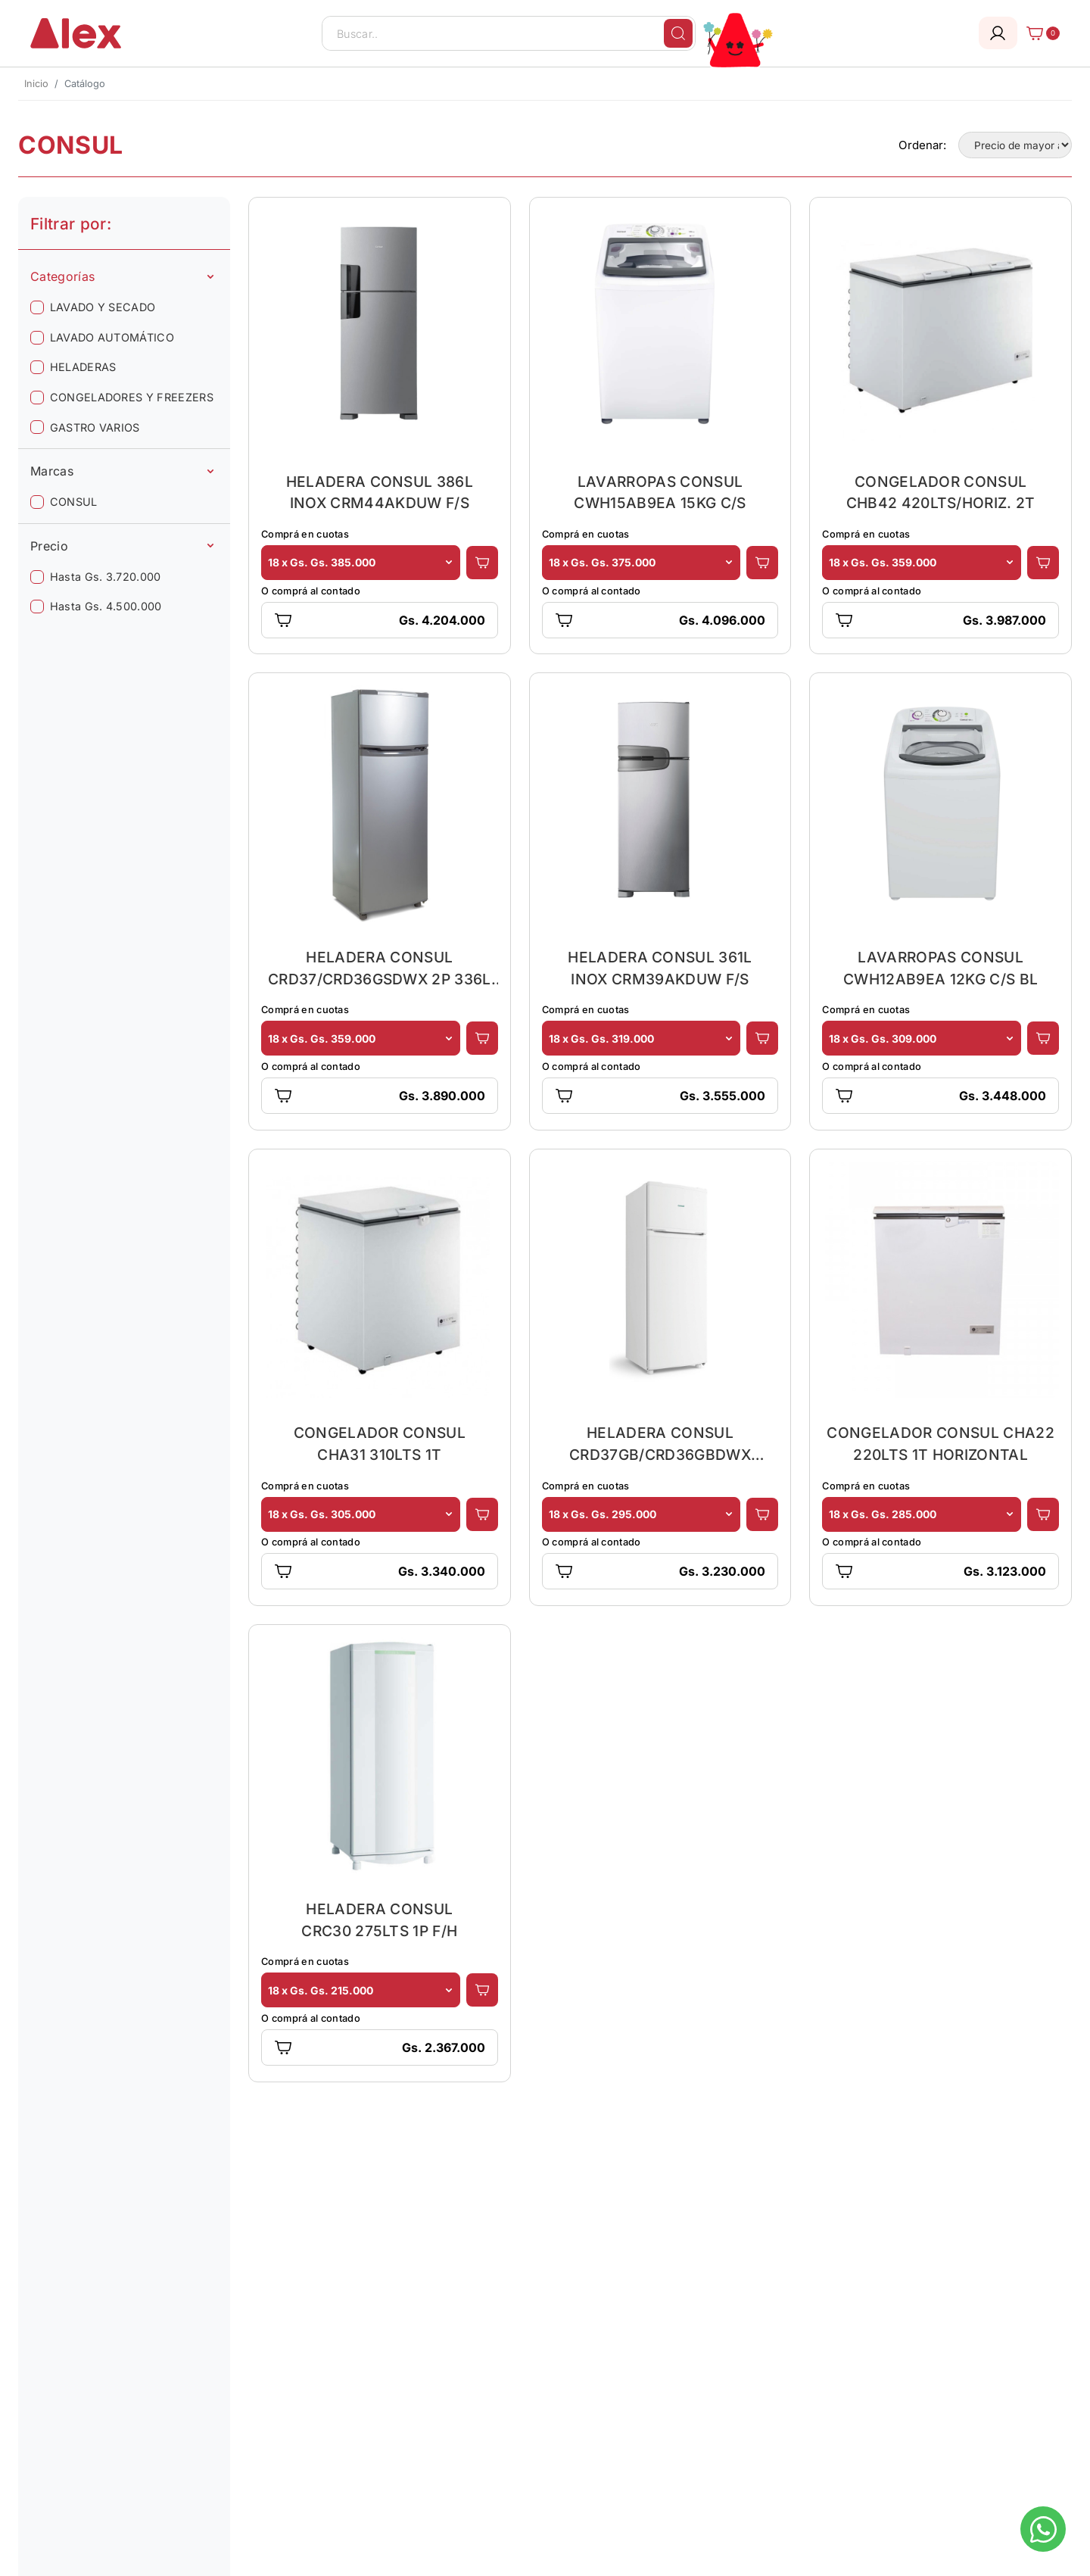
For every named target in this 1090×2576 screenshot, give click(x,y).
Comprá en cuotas (305, 534)
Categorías (121, 276)
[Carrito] (1038, 33)
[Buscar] (678, 33)
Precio (121, 546)
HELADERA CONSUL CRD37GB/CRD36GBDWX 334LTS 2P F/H (660, 1444)
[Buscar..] (508, 33)
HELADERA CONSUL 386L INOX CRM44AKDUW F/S (379, 492)
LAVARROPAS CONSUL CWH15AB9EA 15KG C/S (660, 492)
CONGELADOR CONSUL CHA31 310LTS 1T (380, 1444)
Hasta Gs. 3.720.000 (105, 576)
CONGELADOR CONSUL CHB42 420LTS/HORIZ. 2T (941, 492)
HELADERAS (83, 366)
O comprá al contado (310, 591)
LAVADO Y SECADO (103, 307)
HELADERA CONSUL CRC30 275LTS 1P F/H (379, 1920)
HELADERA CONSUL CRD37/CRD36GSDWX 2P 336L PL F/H (379, 968)
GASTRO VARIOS (95, 427)
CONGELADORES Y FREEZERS (131, 397)
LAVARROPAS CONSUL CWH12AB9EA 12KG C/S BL (940, 968)
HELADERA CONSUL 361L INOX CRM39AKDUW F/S (660, 968)
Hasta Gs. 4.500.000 (106, 606)
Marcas (121, 471)
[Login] (998, 33)
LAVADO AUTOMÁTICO (112, 337)
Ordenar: (922, 145)
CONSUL (74, 501)
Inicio (36, 83)
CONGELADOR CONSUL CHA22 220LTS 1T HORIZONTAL (940, 1444)
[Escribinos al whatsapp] (1043, 2529)
